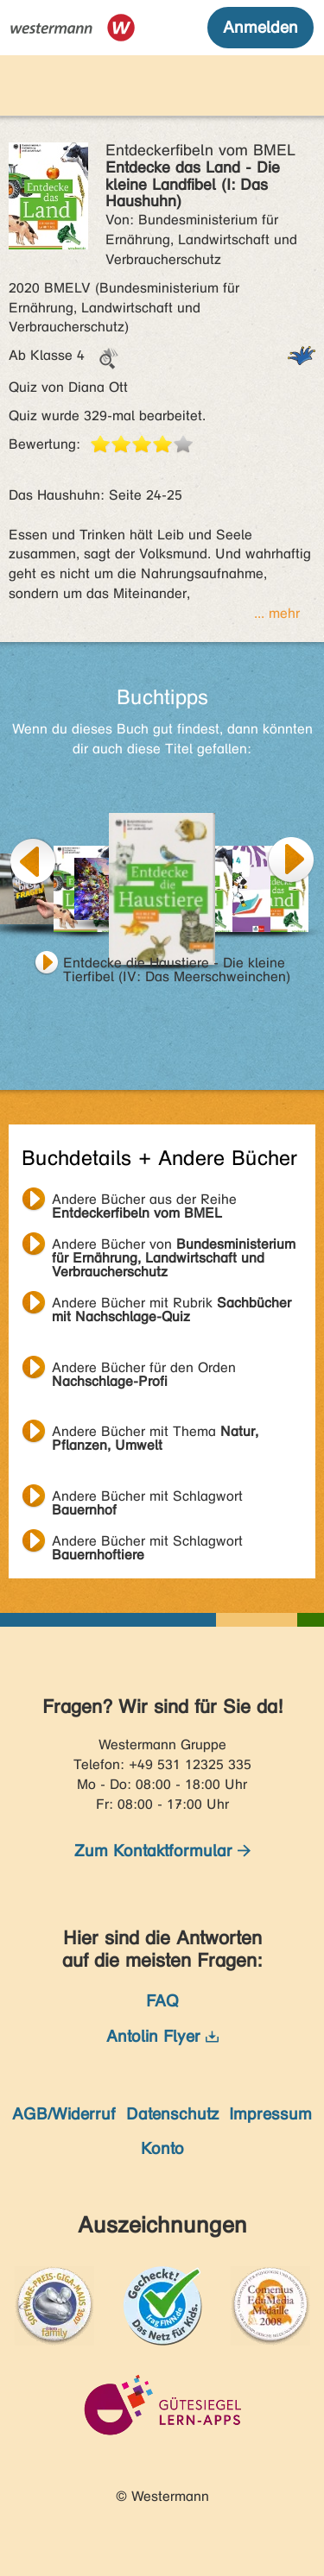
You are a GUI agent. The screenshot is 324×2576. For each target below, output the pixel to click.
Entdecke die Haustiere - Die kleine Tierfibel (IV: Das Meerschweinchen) (176, 964)
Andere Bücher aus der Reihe (144, 1201)
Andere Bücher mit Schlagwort (147, 1498)
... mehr (277, 613)
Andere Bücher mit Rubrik (171, 1304)
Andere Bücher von (173, 1246)
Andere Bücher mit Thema (155, 1433)
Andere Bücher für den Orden (144, 1369)
